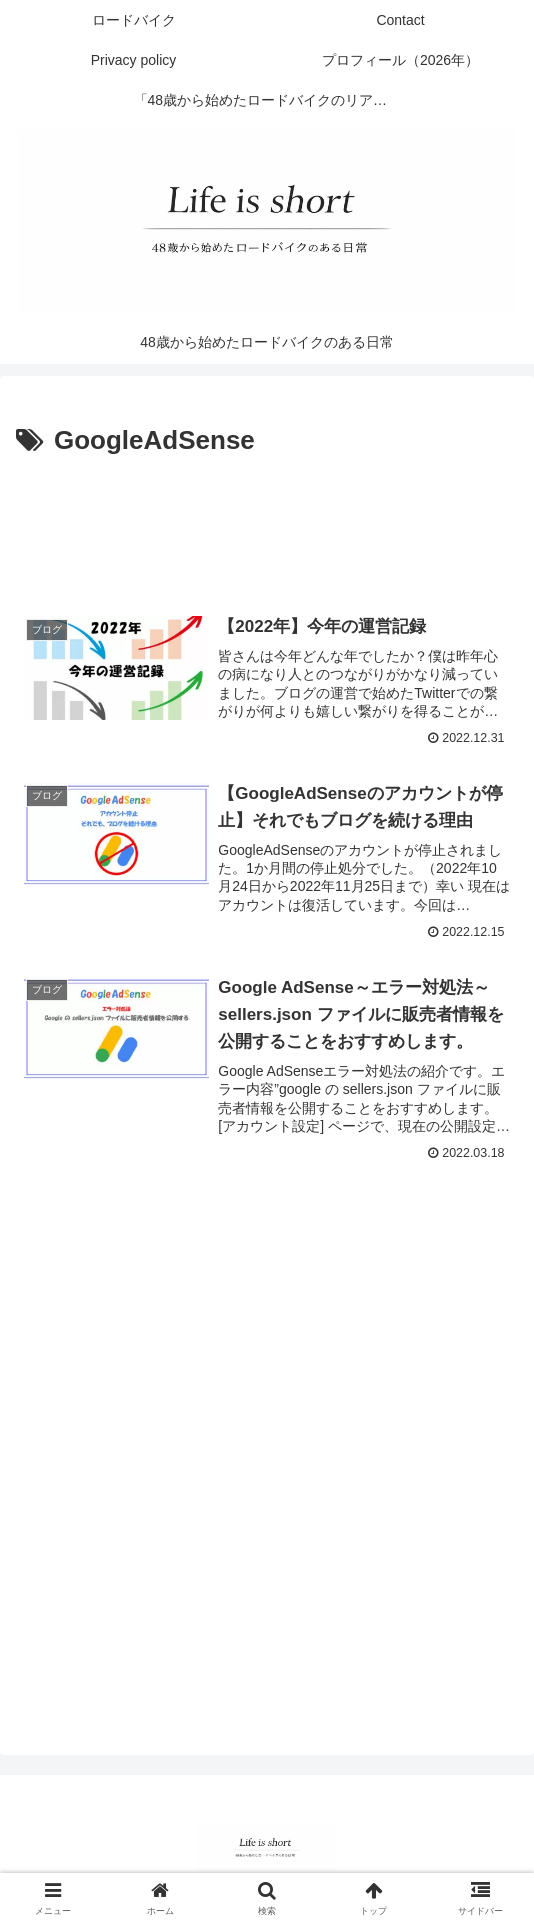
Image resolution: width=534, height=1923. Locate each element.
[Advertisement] (267, 523)
